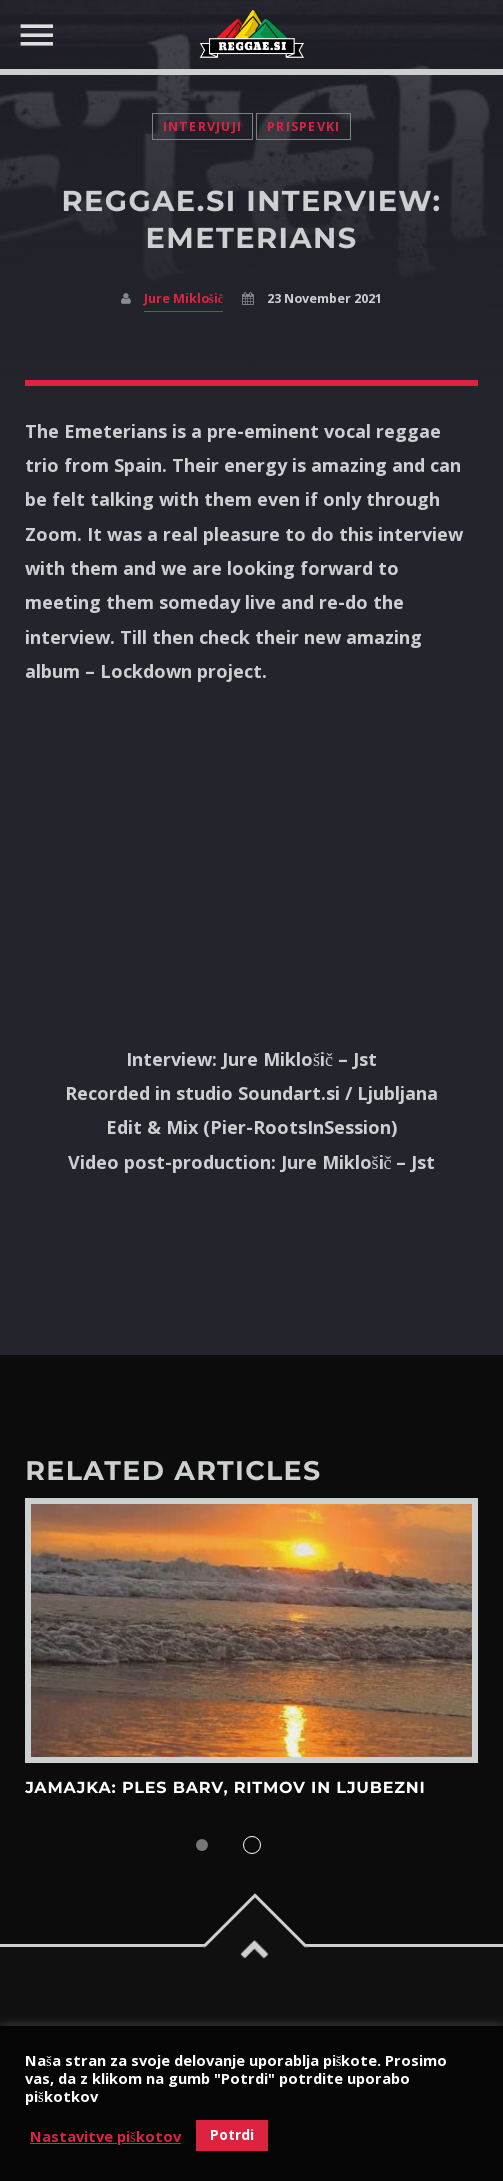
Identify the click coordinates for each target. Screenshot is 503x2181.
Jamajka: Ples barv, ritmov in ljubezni (225, 1788)
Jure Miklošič (183, 298)
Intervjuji (203, 126)
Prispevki (303, 126)
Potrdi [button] (232, 2134)
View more (251, 1630)
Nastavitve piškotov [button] (105, 2136)
